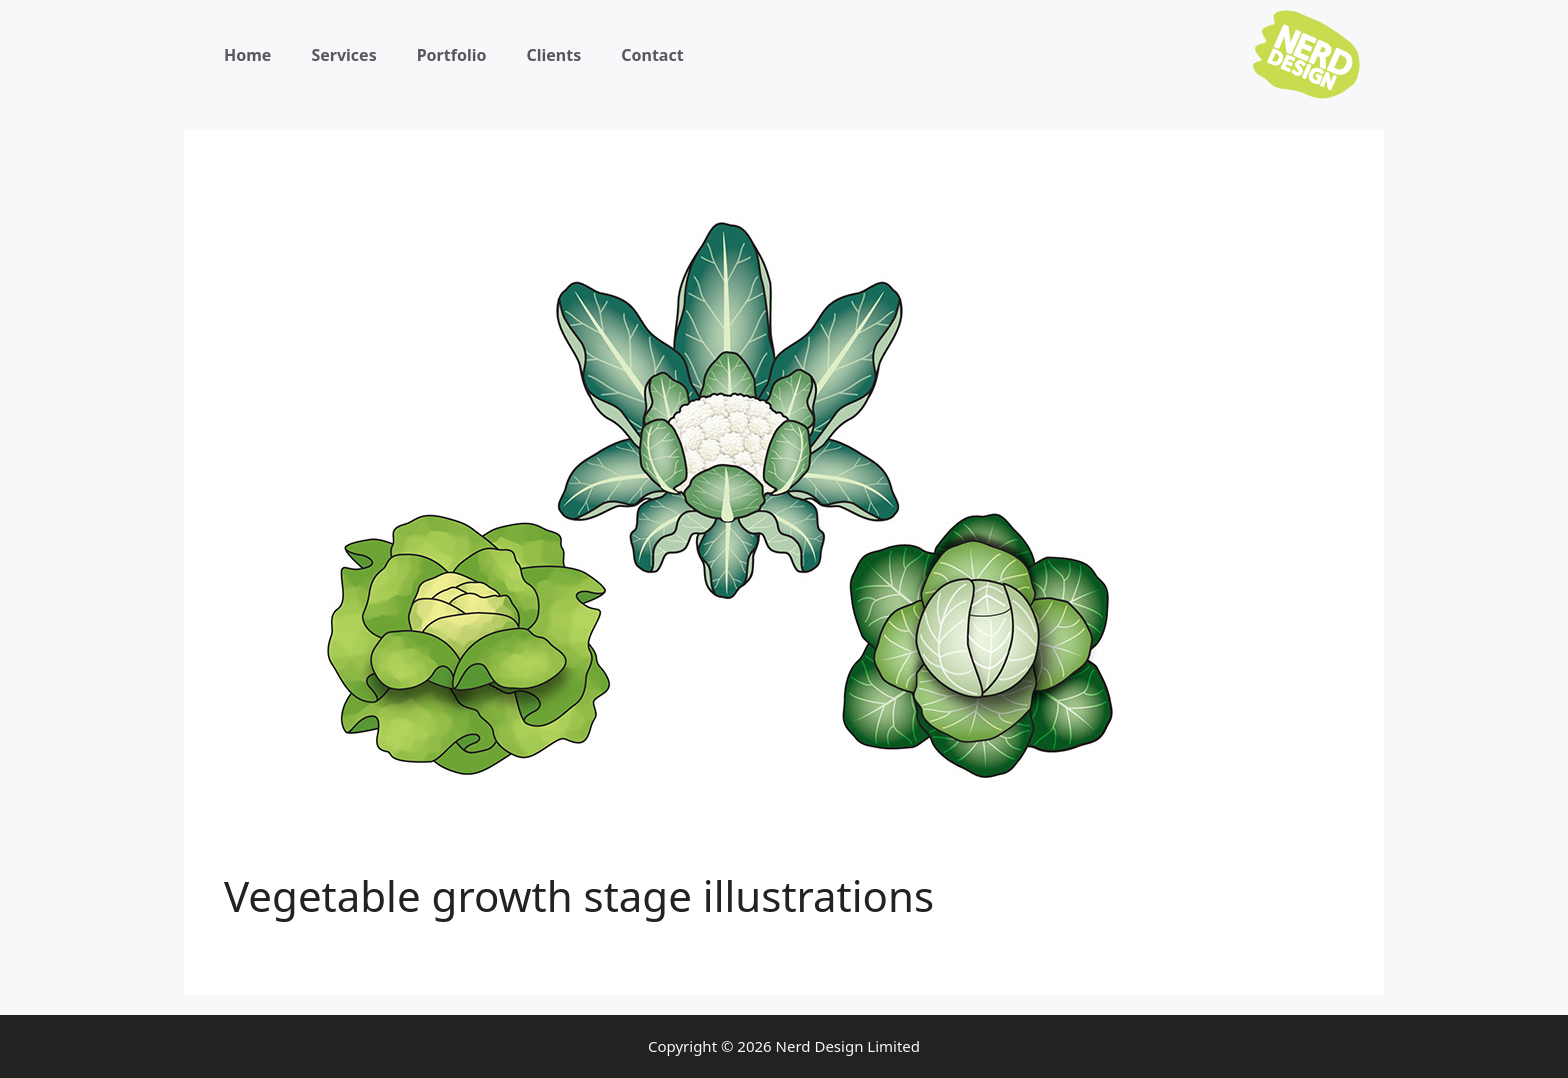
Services (343, 55)
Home (247, 55)
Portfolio (452, 55)
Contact (652, 55)
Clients (553, 55)
